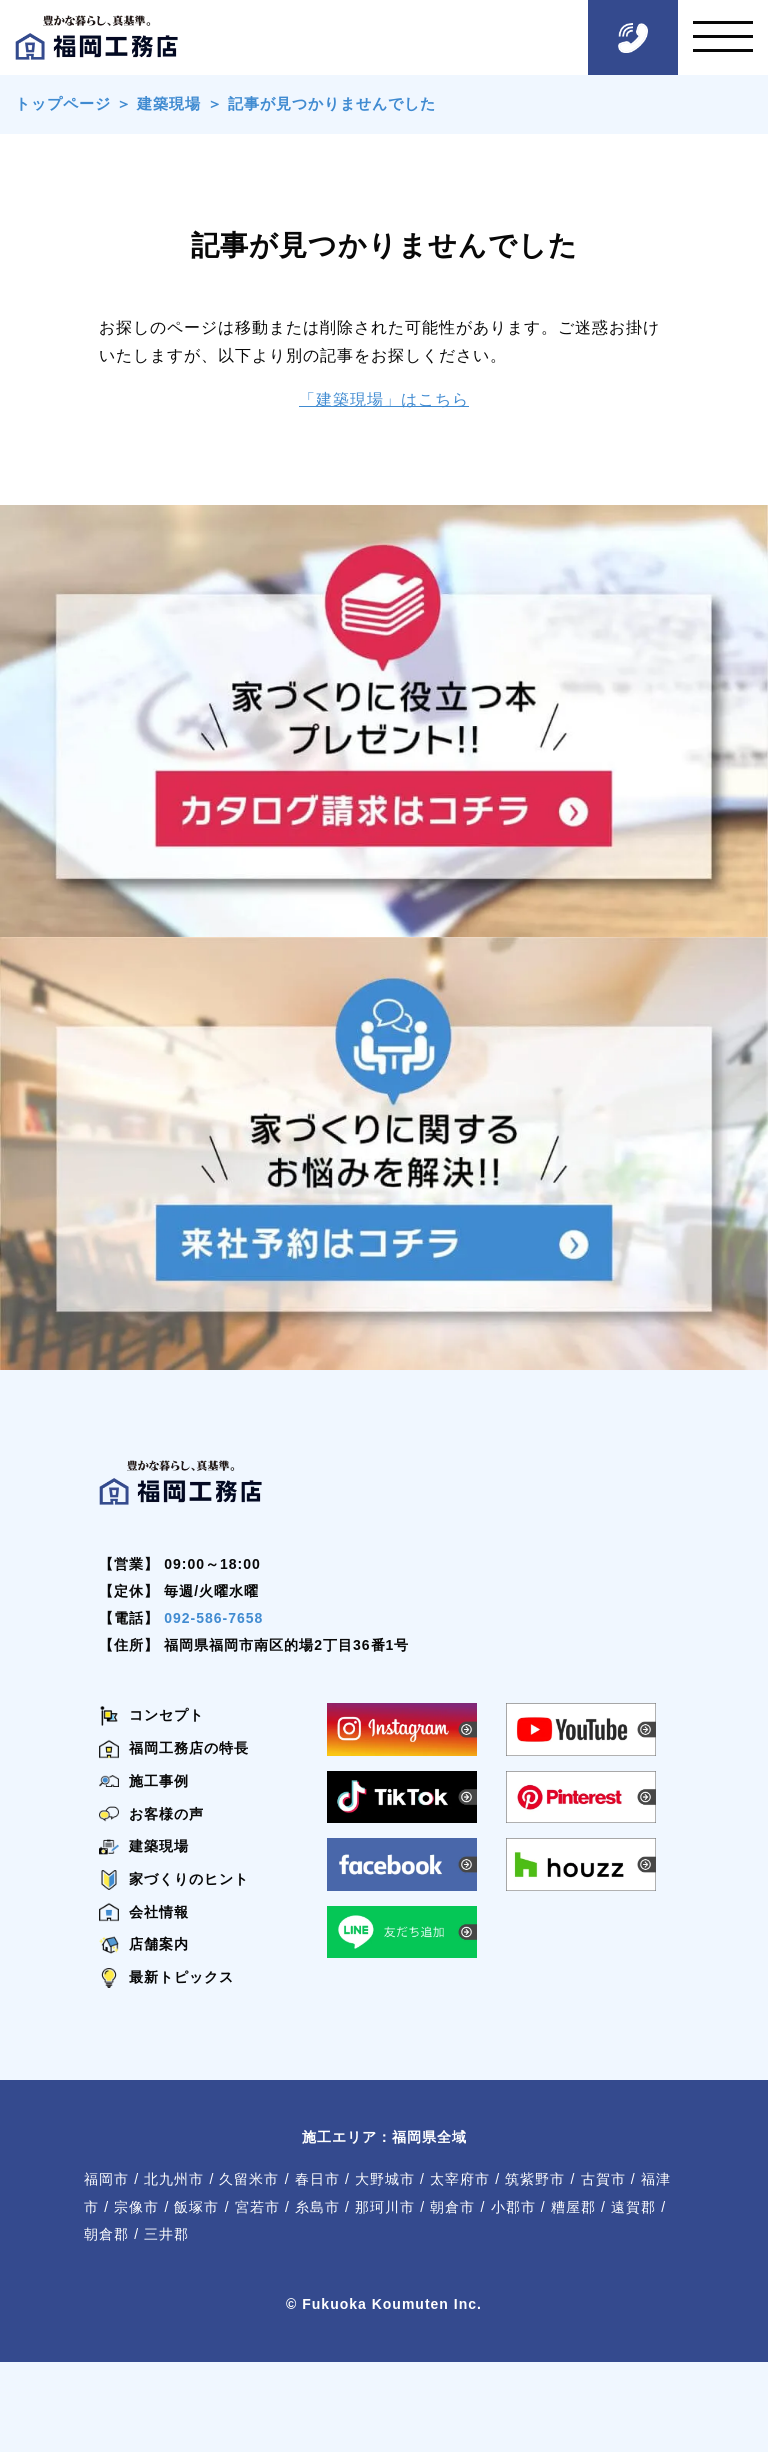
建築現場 (169, 103)
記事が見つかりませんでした (332, 103)
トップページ (63, 103)
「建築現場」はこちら (384, 399)
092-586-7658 (213, 1618)
